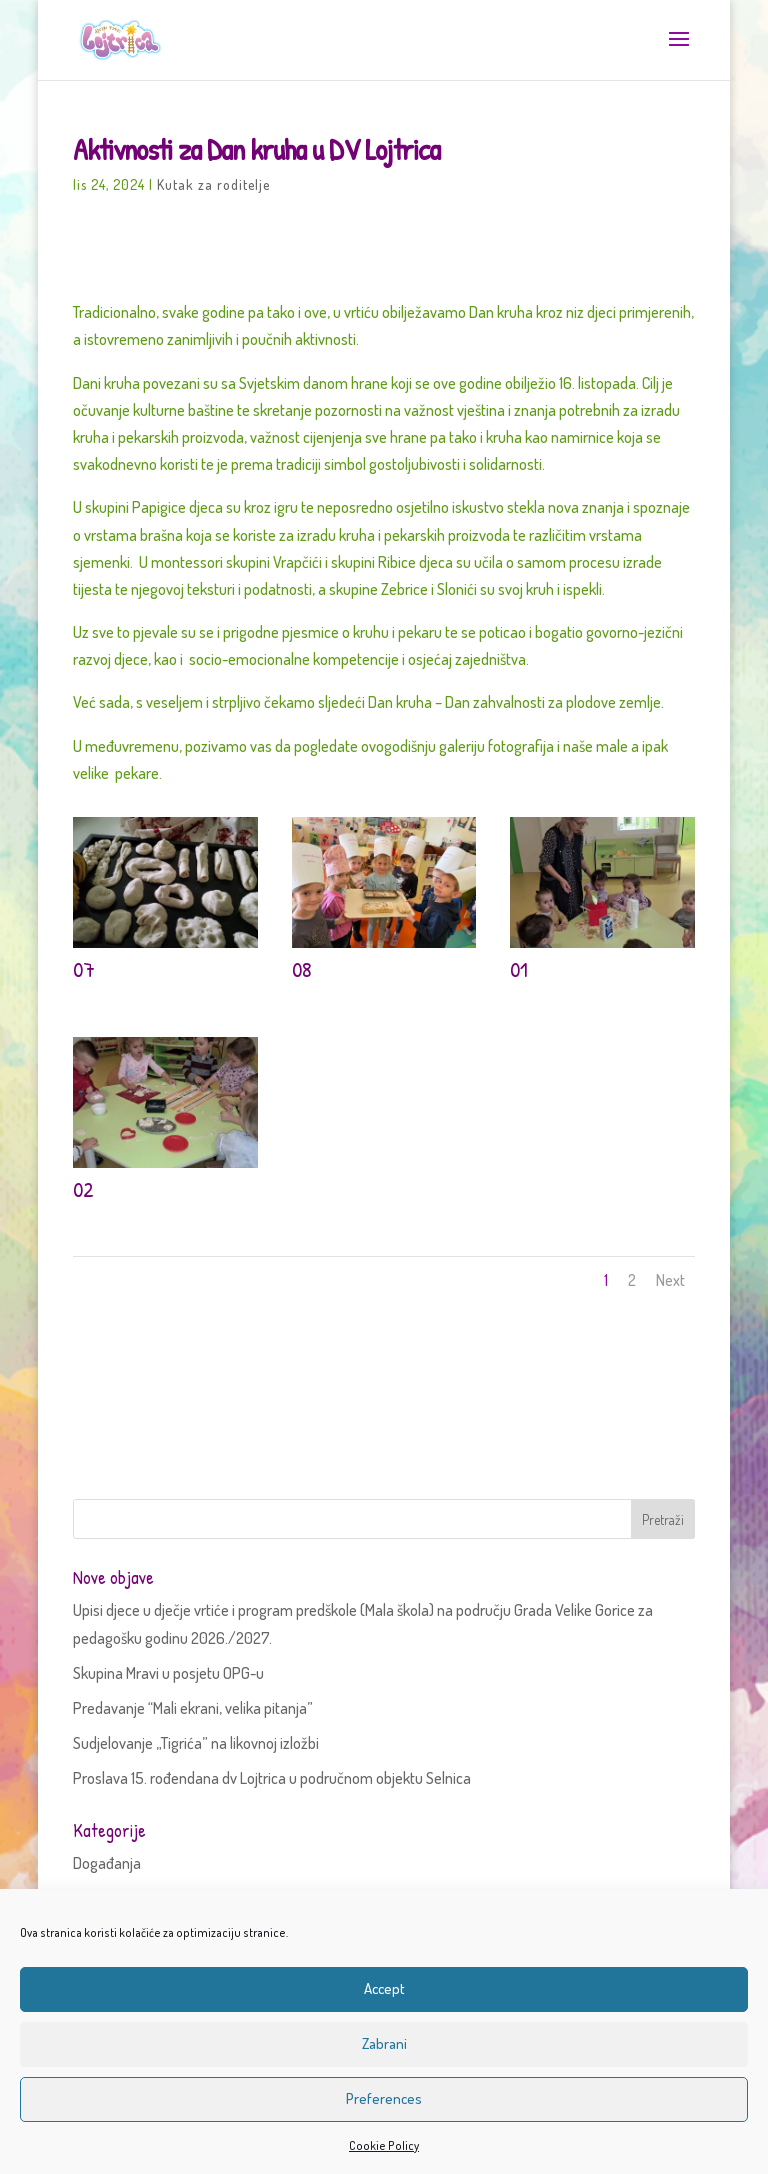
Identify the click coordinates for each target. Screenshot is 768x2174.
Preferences (384, 2098)
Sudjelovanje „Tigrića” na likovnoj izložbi (196, 1743)
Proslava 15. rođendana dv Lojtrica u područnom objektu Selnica (272, 1778)
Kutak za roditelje (213, 184)
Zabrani (384, 2043)
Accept (384, 1988)
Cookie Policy (384, 2145)
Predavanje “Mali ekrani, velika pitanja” (193, 1708)
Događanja (107, 1863)
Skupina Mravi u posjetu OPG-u (168, 1673)
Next (670, 1280)
